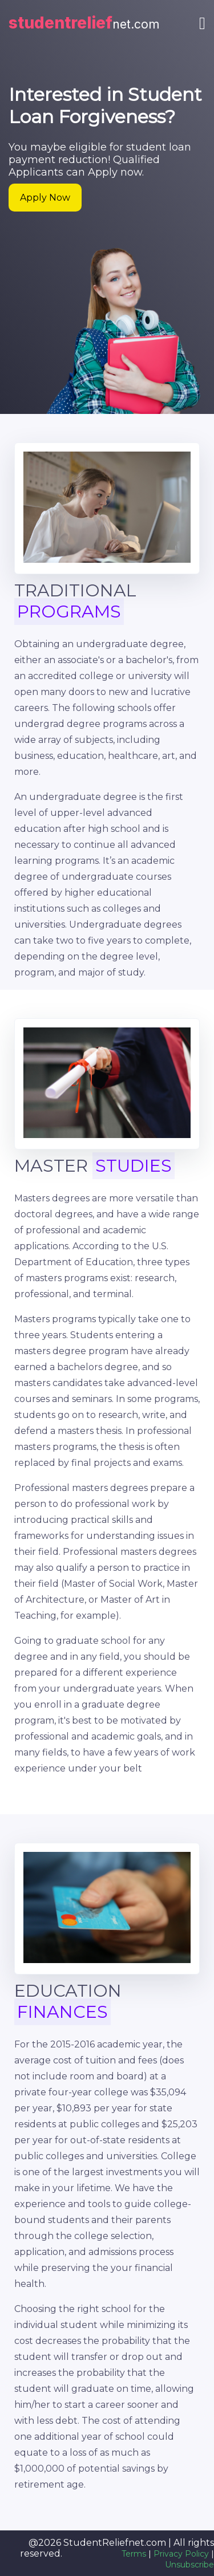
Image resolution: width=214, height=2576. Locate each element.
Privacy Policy (181, 2554)
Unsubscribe (189, 2564)
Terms (134, 2554)
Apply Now (45, 197)
